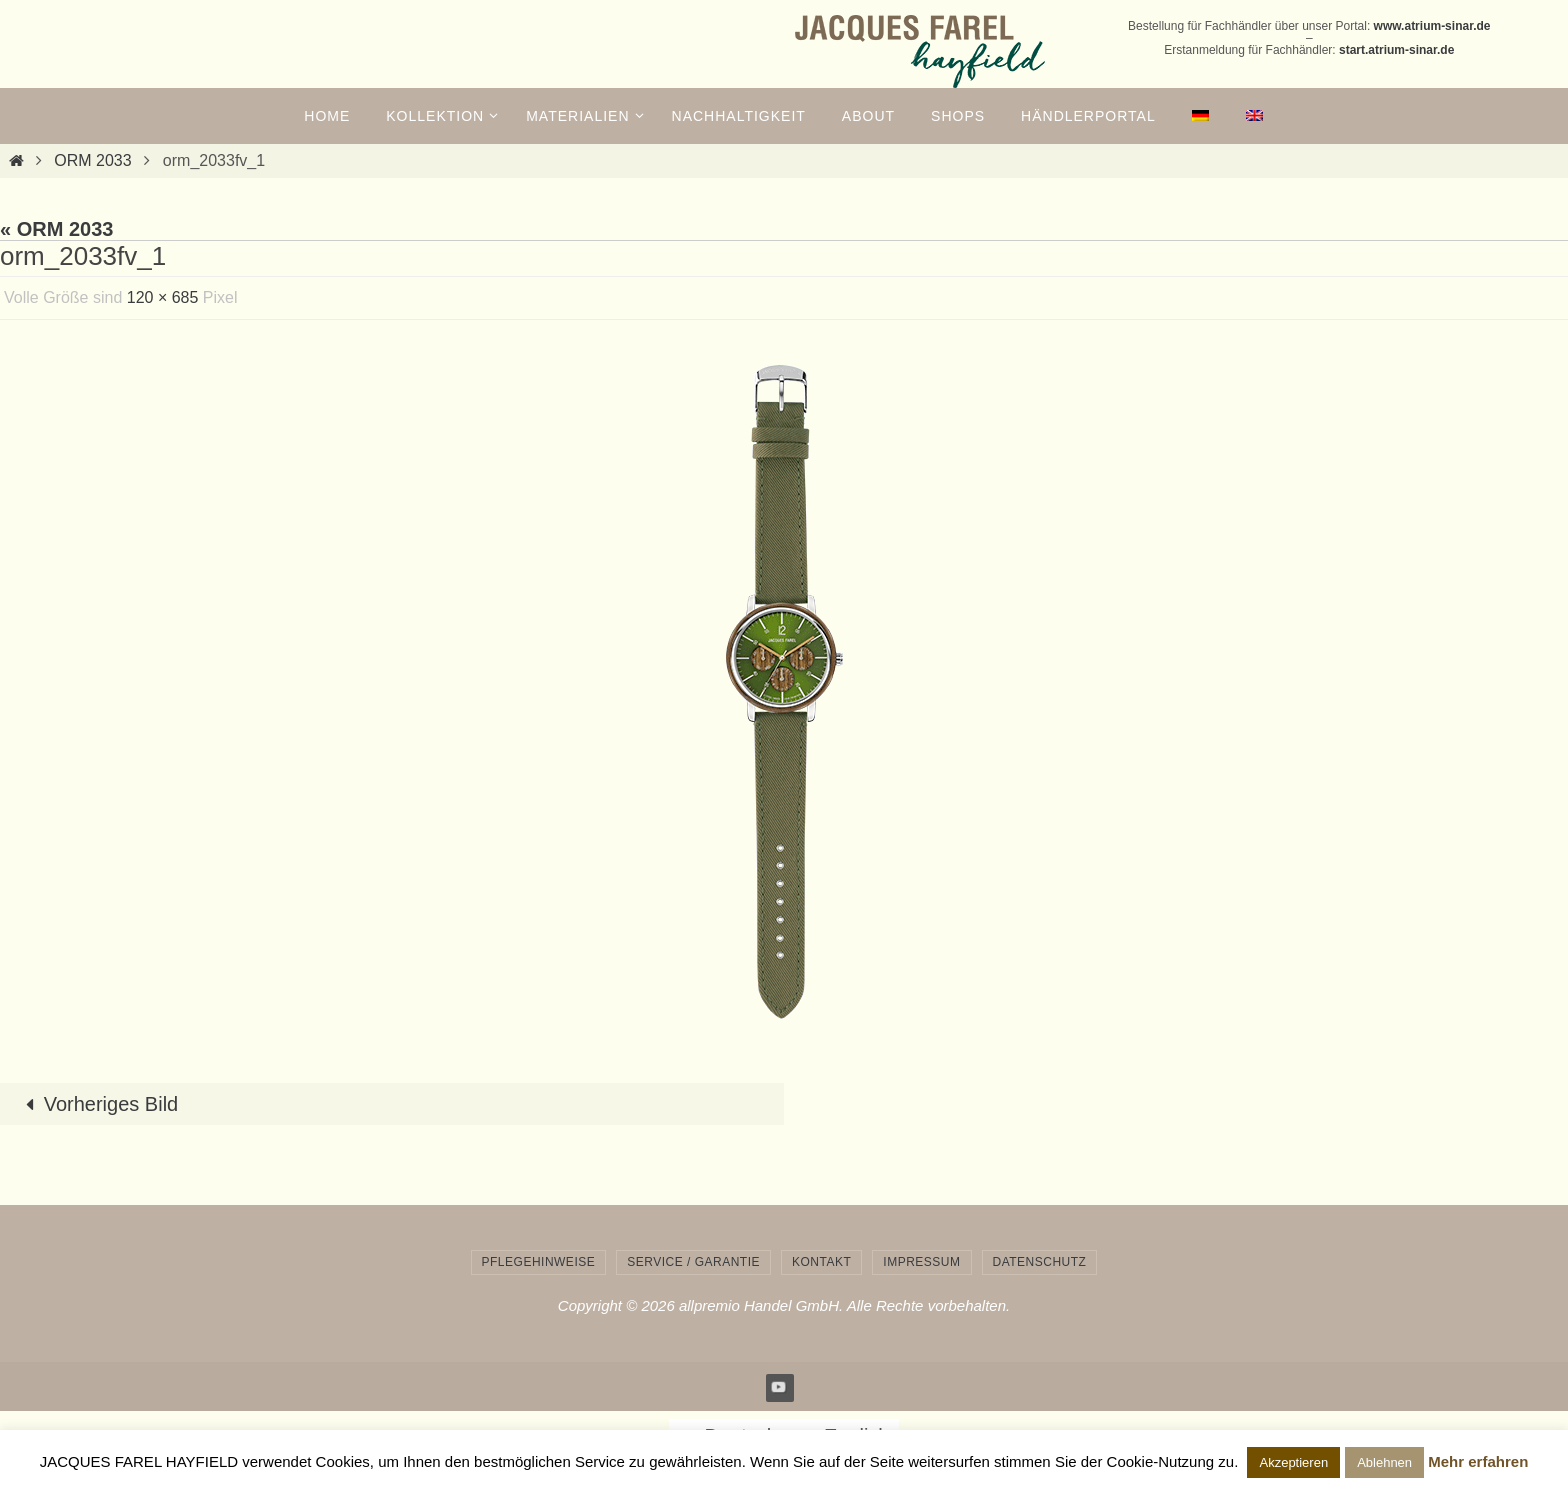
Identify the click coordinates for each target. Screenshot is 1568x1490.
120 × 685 (163, 297)
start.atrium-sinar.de (1396, 50)
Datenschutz (1040, 1262)
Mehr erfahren (1478, 1461)
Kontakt (821, 1262)
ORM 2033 (92, 160)
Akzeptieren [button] (1293, 1462)
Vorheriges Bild (97, 1104)
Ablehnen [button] (1384, 1462)
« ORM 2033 (56, 229)
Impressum (921, 1262)
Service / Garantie (693, 1262)
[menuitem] (1201, 116)
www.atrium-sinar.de (1432, 26)
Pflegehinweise (539, 1262)
